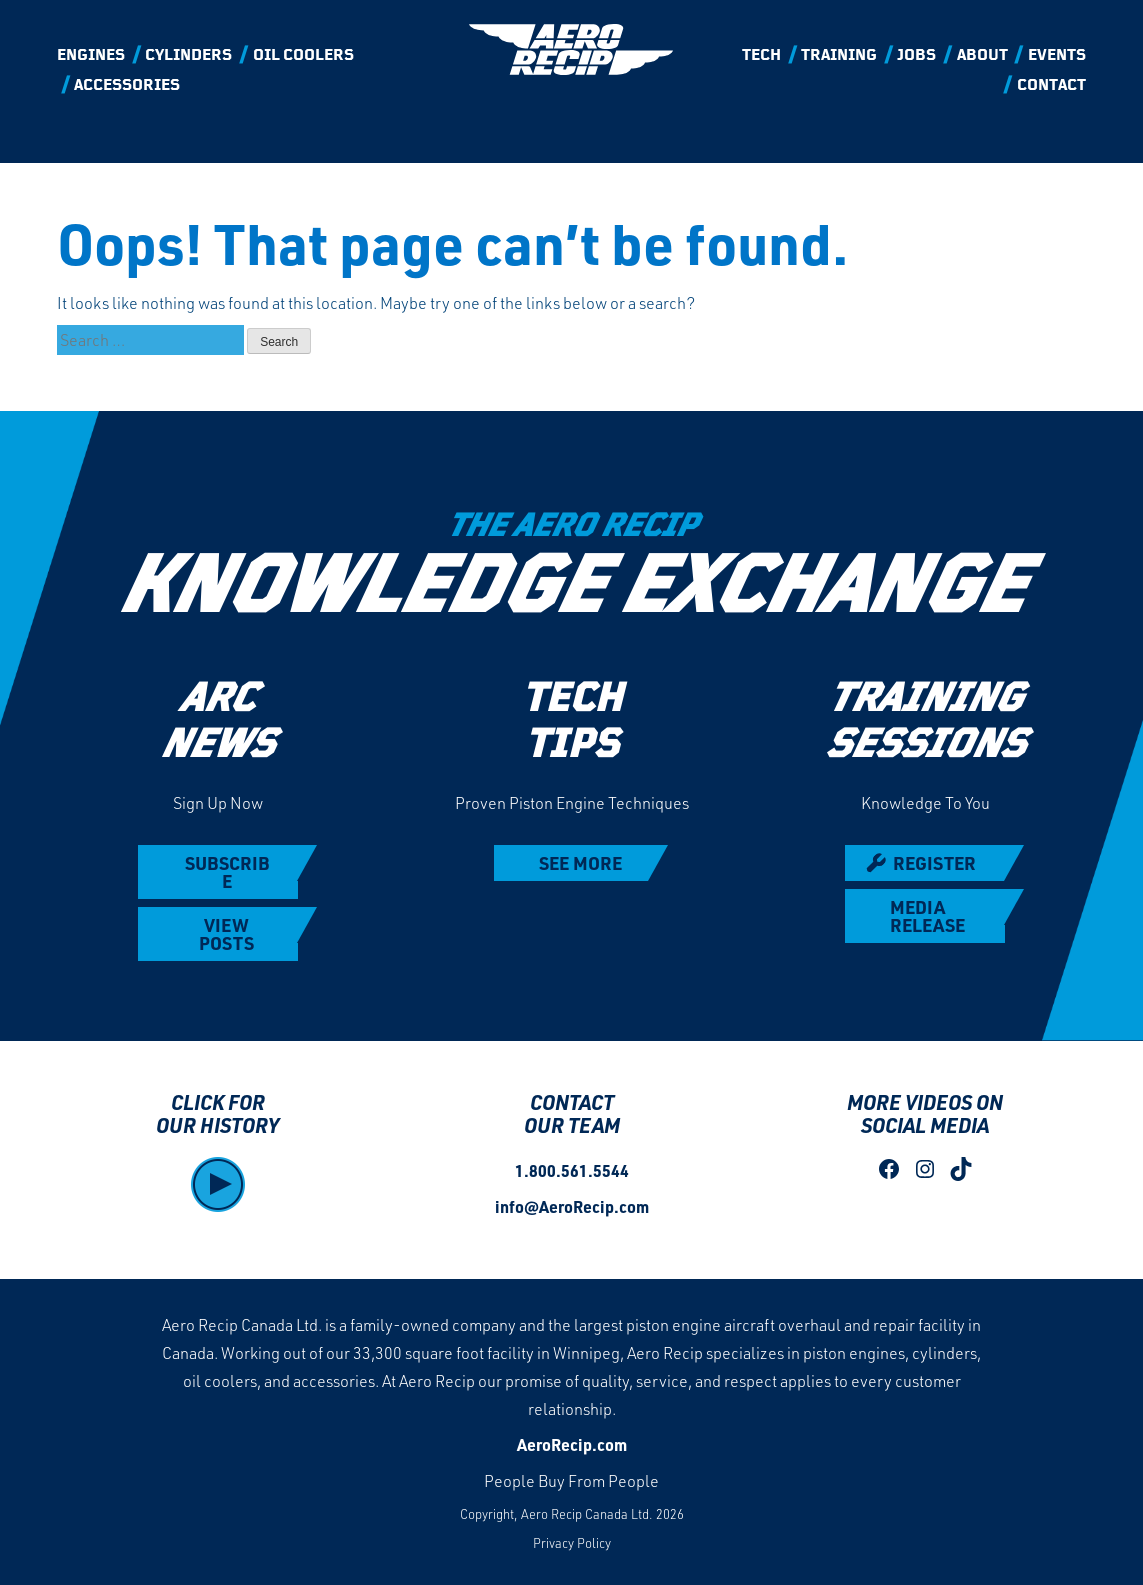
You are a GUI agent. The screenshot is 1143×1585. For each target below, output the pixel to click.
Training (839, 56)
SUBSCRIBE (227, 872)
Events (1057, 56)
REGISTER (934, 863)
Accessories (127, 86)
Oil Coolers (303, 56)
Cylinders (188, 56)
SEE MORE (580, 863)
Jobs (916, 56)
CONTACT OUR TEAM (572, 1113)
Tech (761, 56)
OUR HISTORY (217, 1125)
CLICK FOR (218, 1102)
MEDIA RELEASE (927, 916)
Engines (91, 56)
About (982, 56)
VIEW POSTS (226, 934)
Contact (1051, 86)
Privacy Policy (572, 1542)
